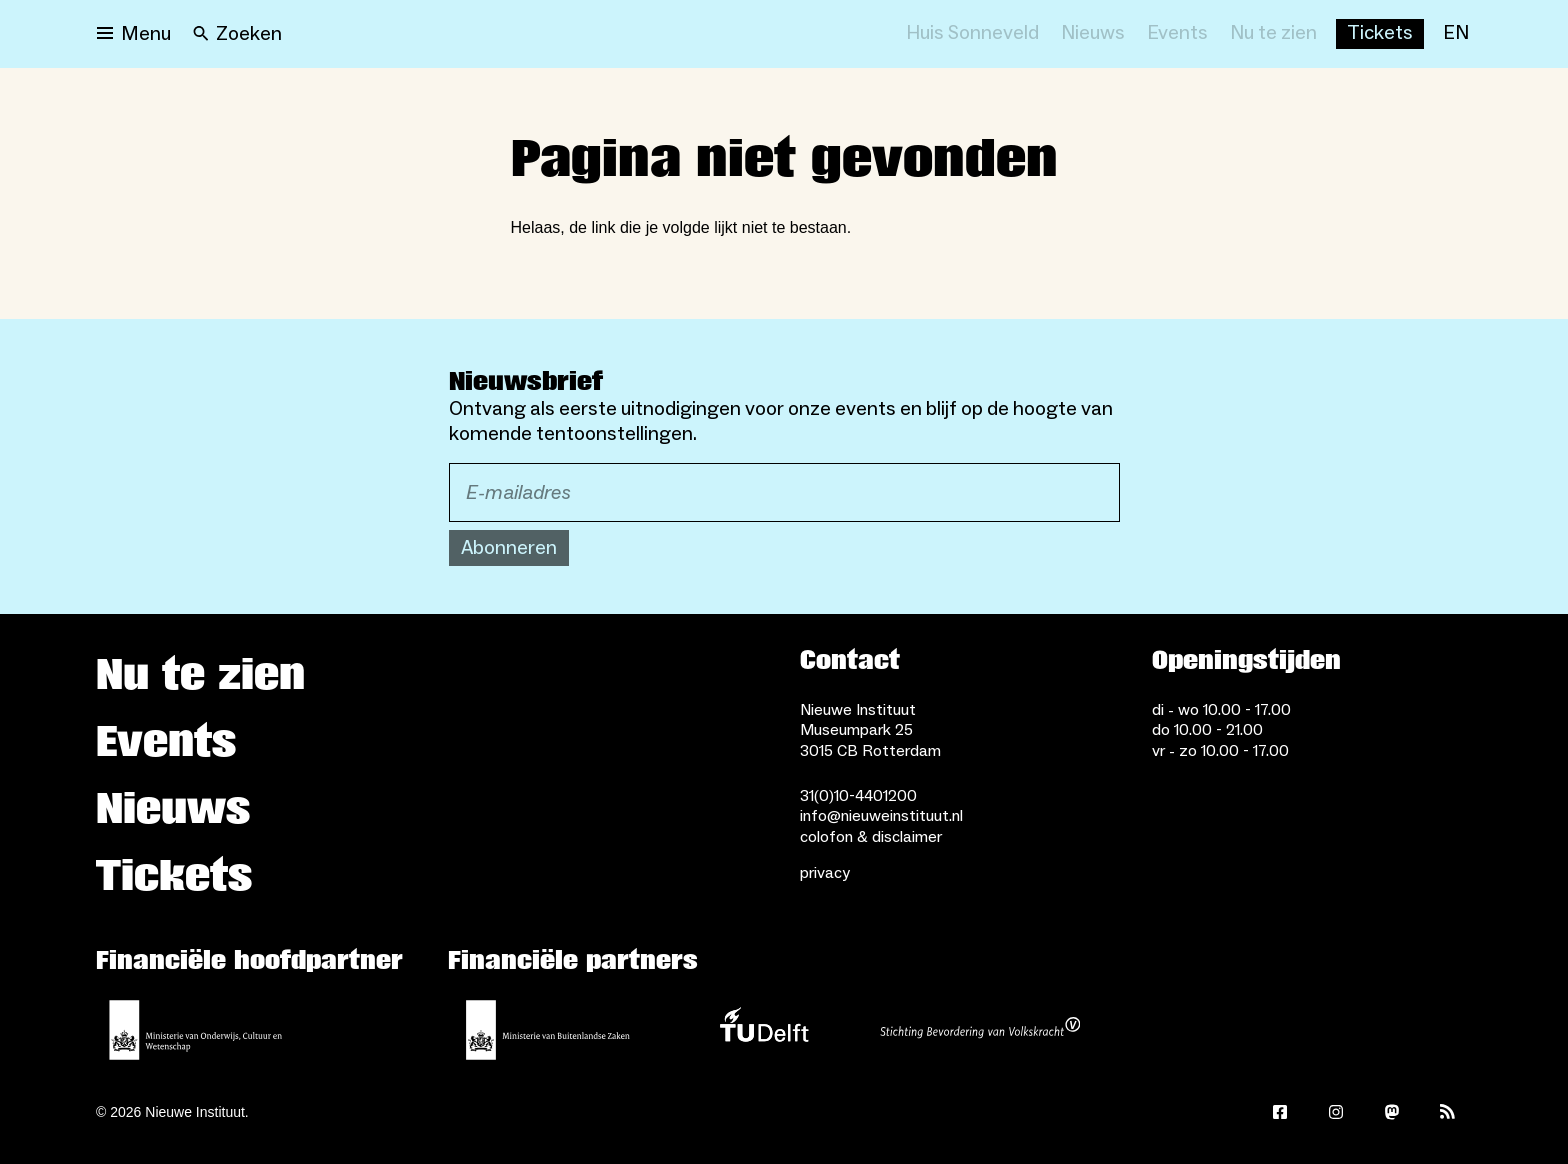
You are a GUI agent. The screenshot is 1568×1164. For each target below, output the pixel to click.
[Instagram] (1336, 1112)
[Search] (237, 34)
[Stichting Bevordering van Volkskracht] (980, 1030)
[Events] (1177, 34)
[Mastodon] (1392, 1112)
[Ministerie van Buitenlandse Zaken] (548, 1030)
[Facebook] (1280, 1112)
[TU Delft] (764, 1030)
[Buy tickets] (1380, 34)
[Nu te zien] (1273, 34)
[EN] (1456, 34)
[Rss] (1448, 1112)
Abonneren (509, 548)
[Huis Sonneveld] (972, 34)
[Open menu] (134, 34)
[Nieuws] (1093, 34)
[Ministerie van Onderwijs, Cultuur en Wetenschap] (196, 1030)
